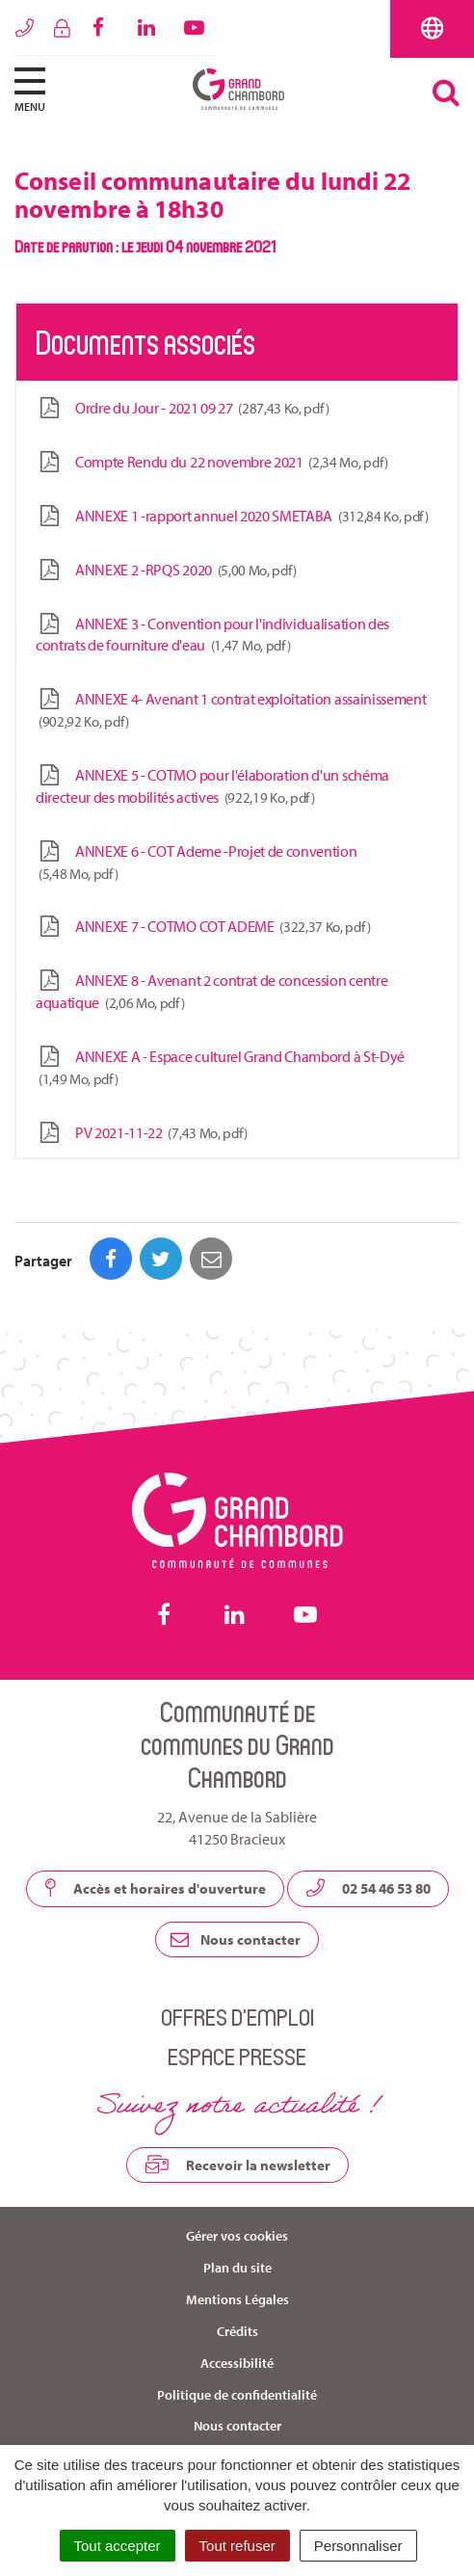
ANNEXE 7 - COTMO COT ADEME (203, 927)
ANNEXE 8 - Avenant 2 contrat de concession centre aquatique (211, 991)
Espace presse (237, 2056)
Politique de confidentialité (237, 2394)
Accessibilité (237, 2363)
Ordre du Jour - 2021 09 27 (182, 408)
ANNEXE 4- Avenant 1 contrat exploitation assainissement (231, 710)
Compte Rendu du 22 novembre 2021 (212, 462)
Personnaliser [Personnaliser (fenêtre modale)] (358, 2545)
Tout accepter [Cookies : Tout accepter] (117, 2545)
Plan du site (237, 2267)
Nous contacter (236, 1939)
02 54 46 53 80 (368, 1888)
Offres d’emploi (237, 2017)
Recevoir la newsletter (237, 2164)
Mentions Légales (237, 2299)
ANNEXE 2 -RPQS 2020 (166, 570)
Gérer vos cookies (237, 2235)
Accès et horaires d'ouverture (155, 1888)
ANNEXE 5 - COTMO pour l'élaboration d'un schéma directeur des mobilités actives (212, 786)
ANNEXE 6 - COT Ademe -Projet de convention (196, 862)
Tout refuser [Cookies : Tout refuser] (237, 2545)
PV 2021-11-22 (142, 1133)
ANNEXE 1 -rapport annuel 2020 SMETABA (232, 516)
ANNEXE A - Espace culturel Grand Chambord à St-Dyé (220, 1068)
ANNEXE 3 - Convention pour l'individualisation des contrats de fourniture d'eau (212, 635)
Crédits (237, 2331)
